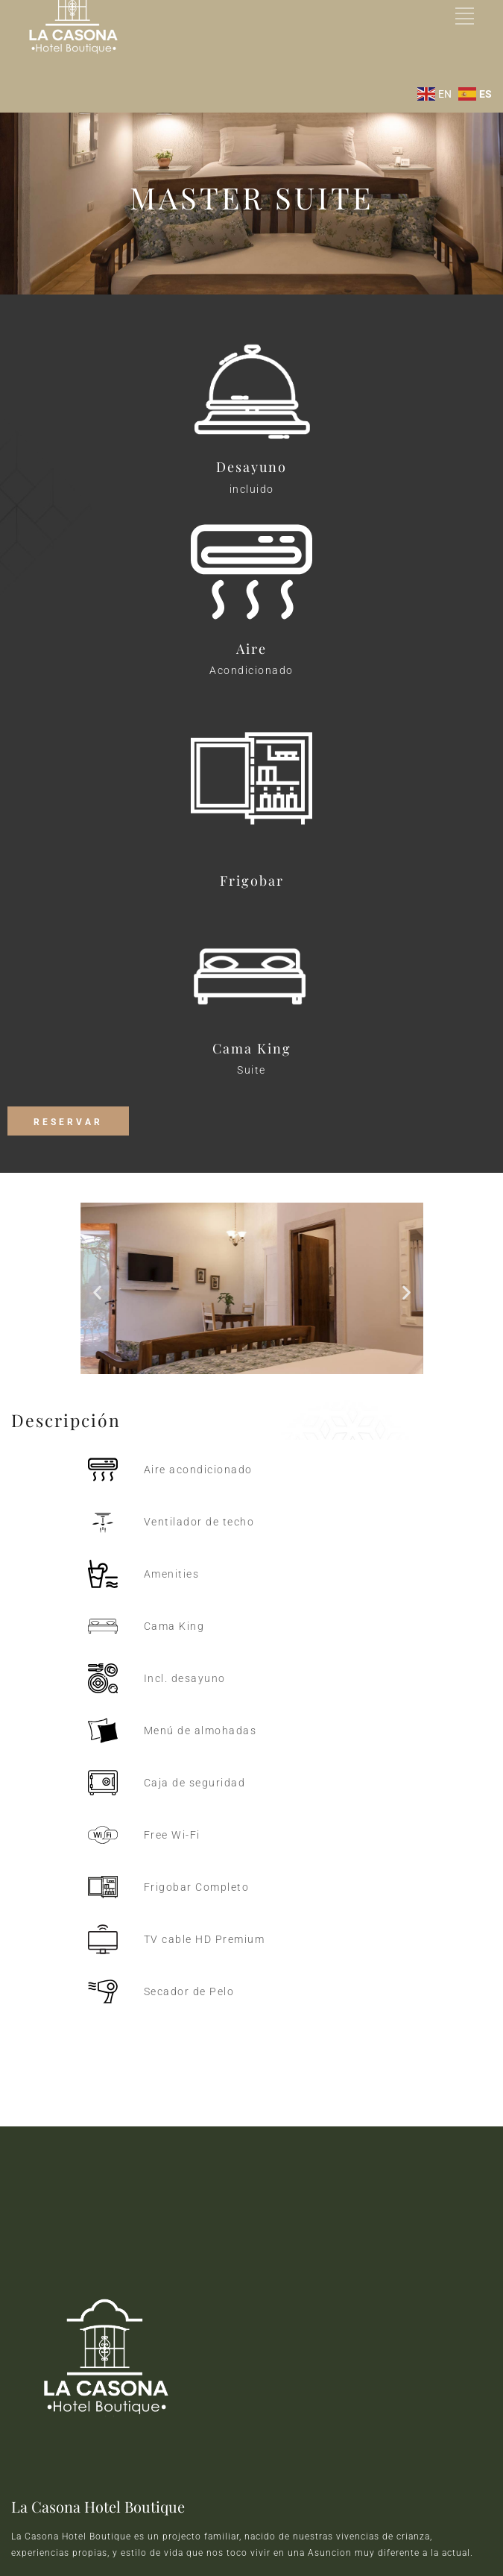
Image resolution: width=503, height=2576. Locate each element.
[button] (97, 1292)
